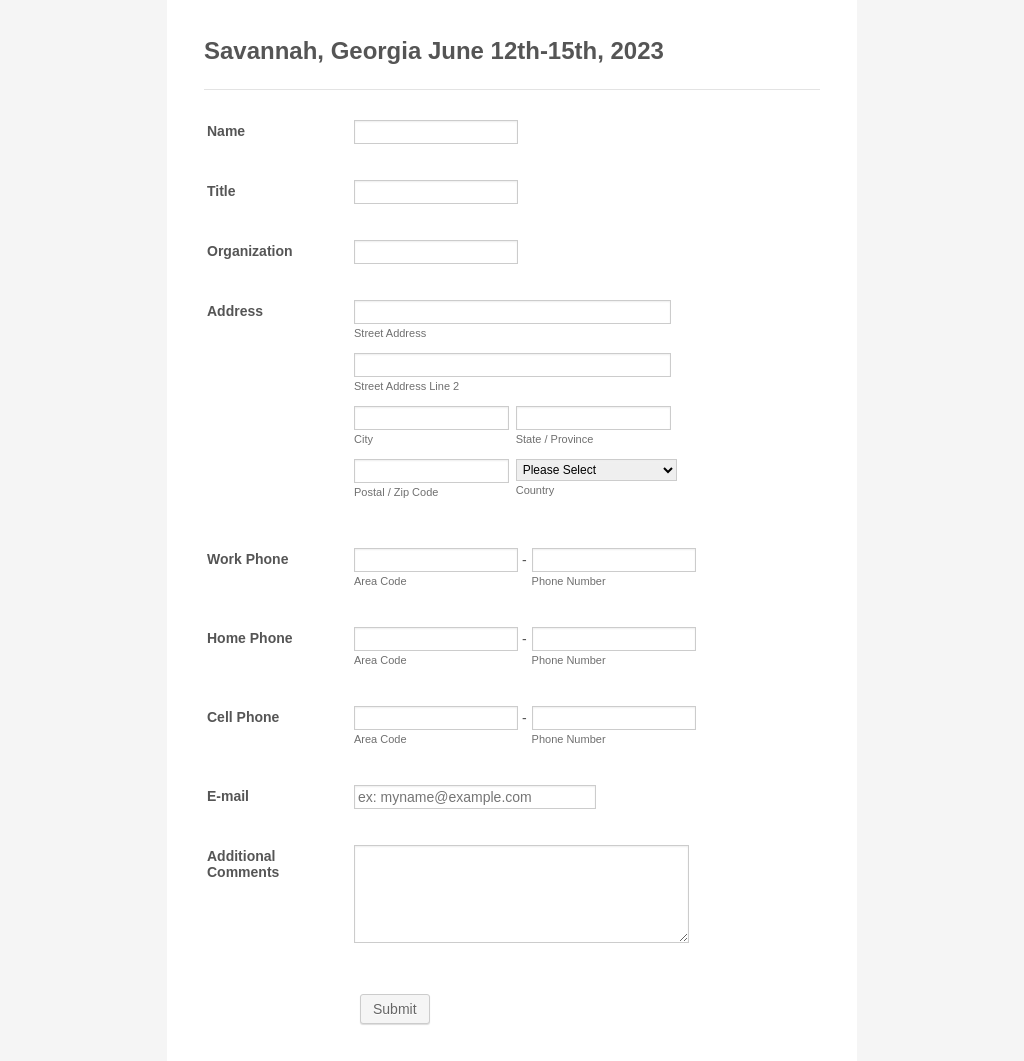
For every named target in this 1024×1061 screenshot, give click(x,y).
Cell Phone (243, 717)
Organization (250, 251)
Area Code (380, 581)
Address (235, 311)
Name (226, 131)
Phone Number (569, 581)
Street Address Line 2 (406, 386)
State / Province (555, 439)
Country (535, 490)
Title (221, 191)
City (363, 439)
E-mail (228, 796)
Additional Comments (243, 864)
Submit (395, 1009)
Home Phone (250, 638)
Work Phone (247, 559)
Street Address (390, 333)
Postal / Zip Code (396, 492)
